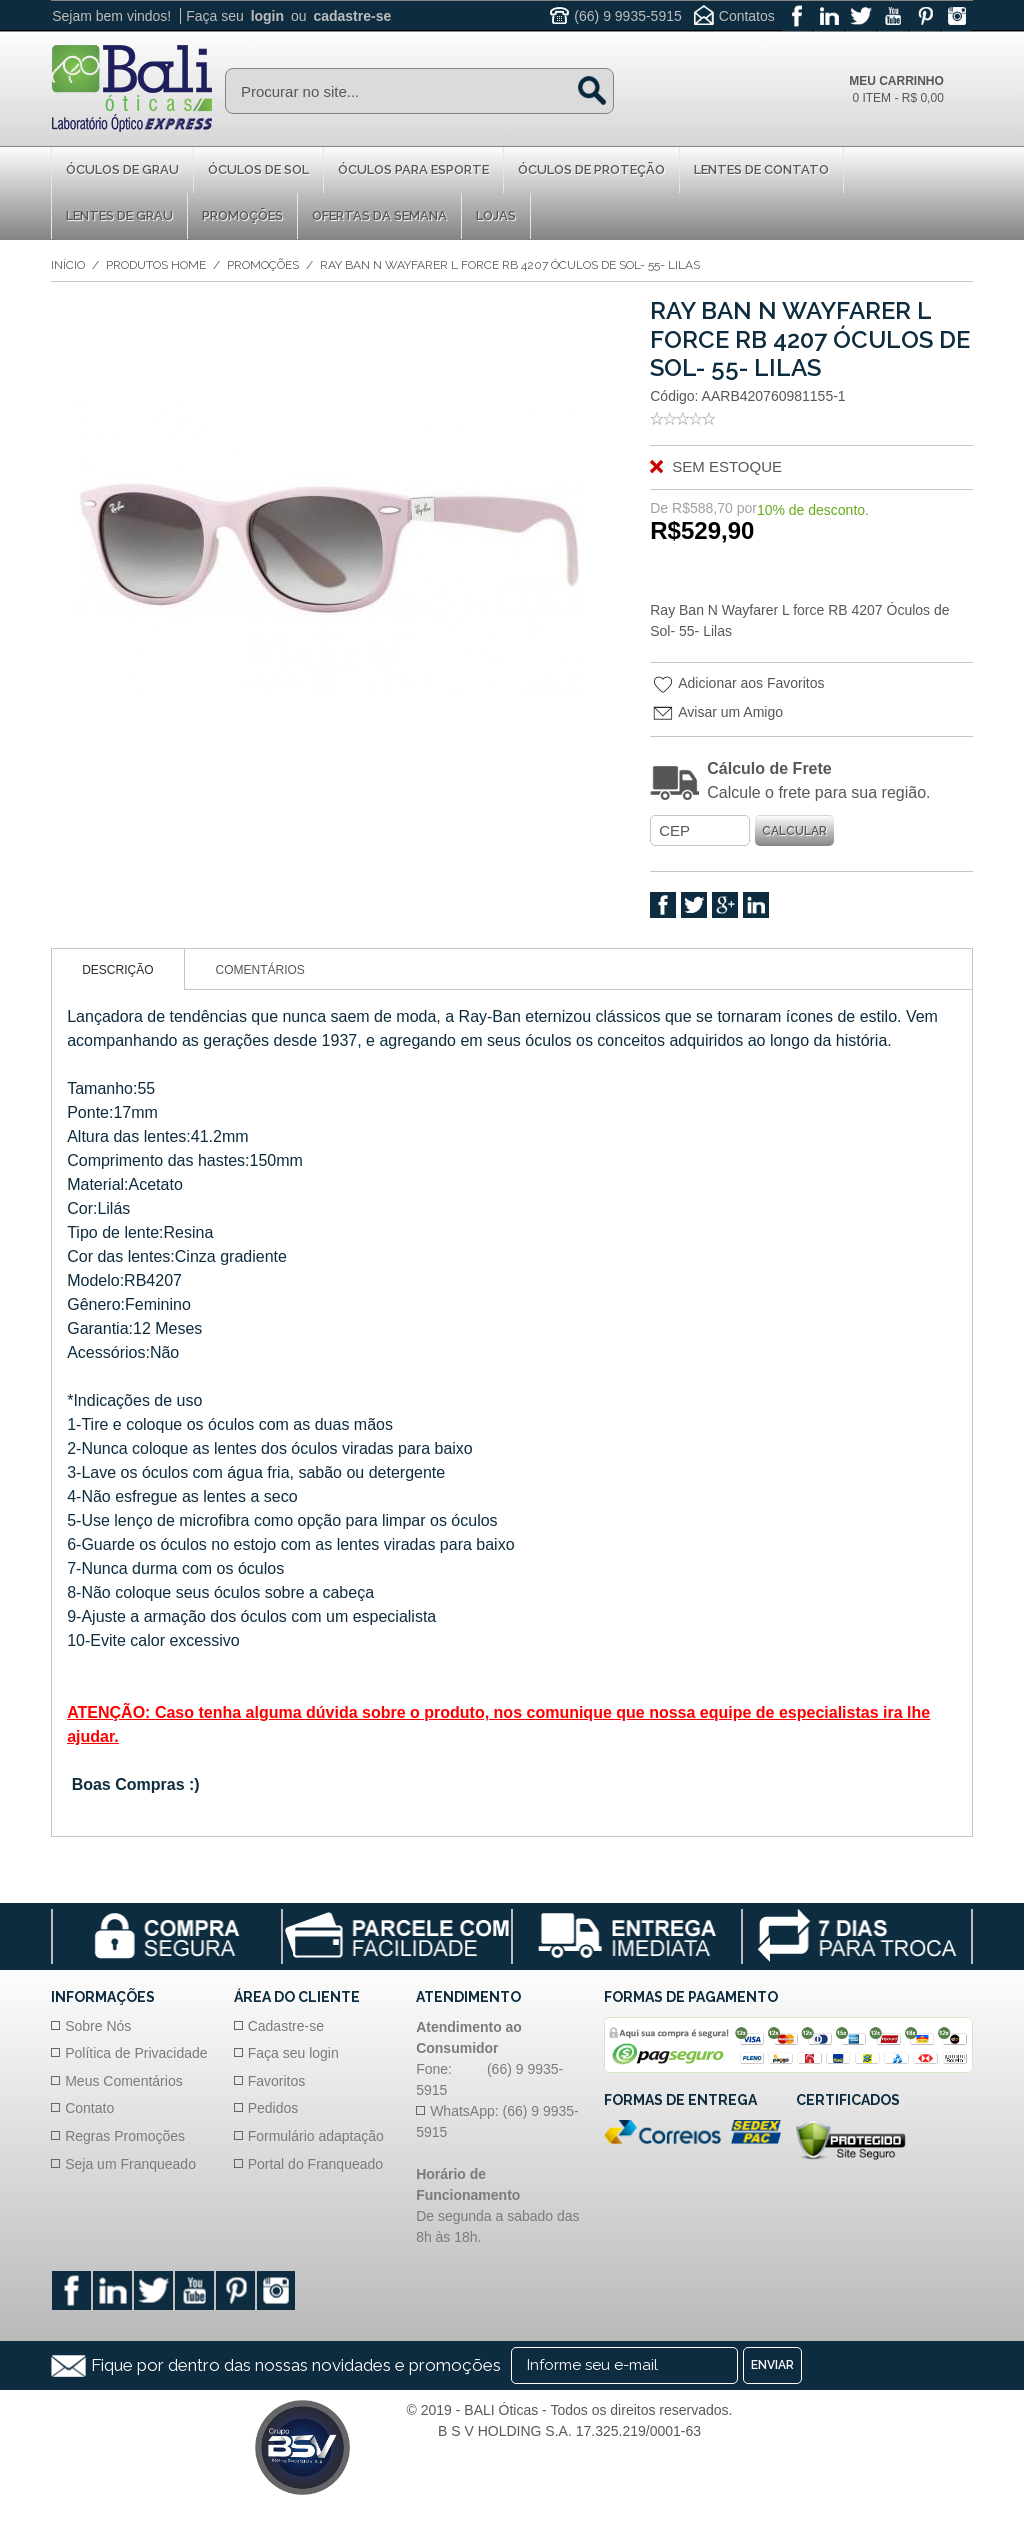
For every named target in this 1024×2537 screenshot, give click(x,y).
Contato (89, 2109)
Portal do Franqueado (315, 2164)
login (267, 16)
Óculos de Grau (122, 169)
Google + (725, 905)
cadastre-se (352, 16)
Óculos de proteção (591, 169)
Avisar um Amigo (718, 714)
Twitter (694, 905)
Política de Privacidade (136, 2053)
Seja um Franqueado (130, 2164)
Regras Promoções (125, 2136)
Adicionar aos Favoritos (738, 685)
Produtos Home (156, 265)
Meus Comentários (124, 2081)
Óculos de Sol (258, 169)
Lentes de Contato (761, 169)
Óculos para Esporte (413, 169)
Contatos (747, 16)
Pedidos (273, 2109)
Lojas (496, 215)
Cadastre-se (286, 2026)
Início (68, 265)
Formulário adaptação (316, 2136)
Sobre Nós (98, 2026)
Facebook (663, 905)
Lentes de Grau (119, 215)
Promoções (242, 215)
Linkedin (756, 905)
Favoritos (277, 2081)
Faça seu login (293, 2053)
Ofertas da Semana (379, 215)
